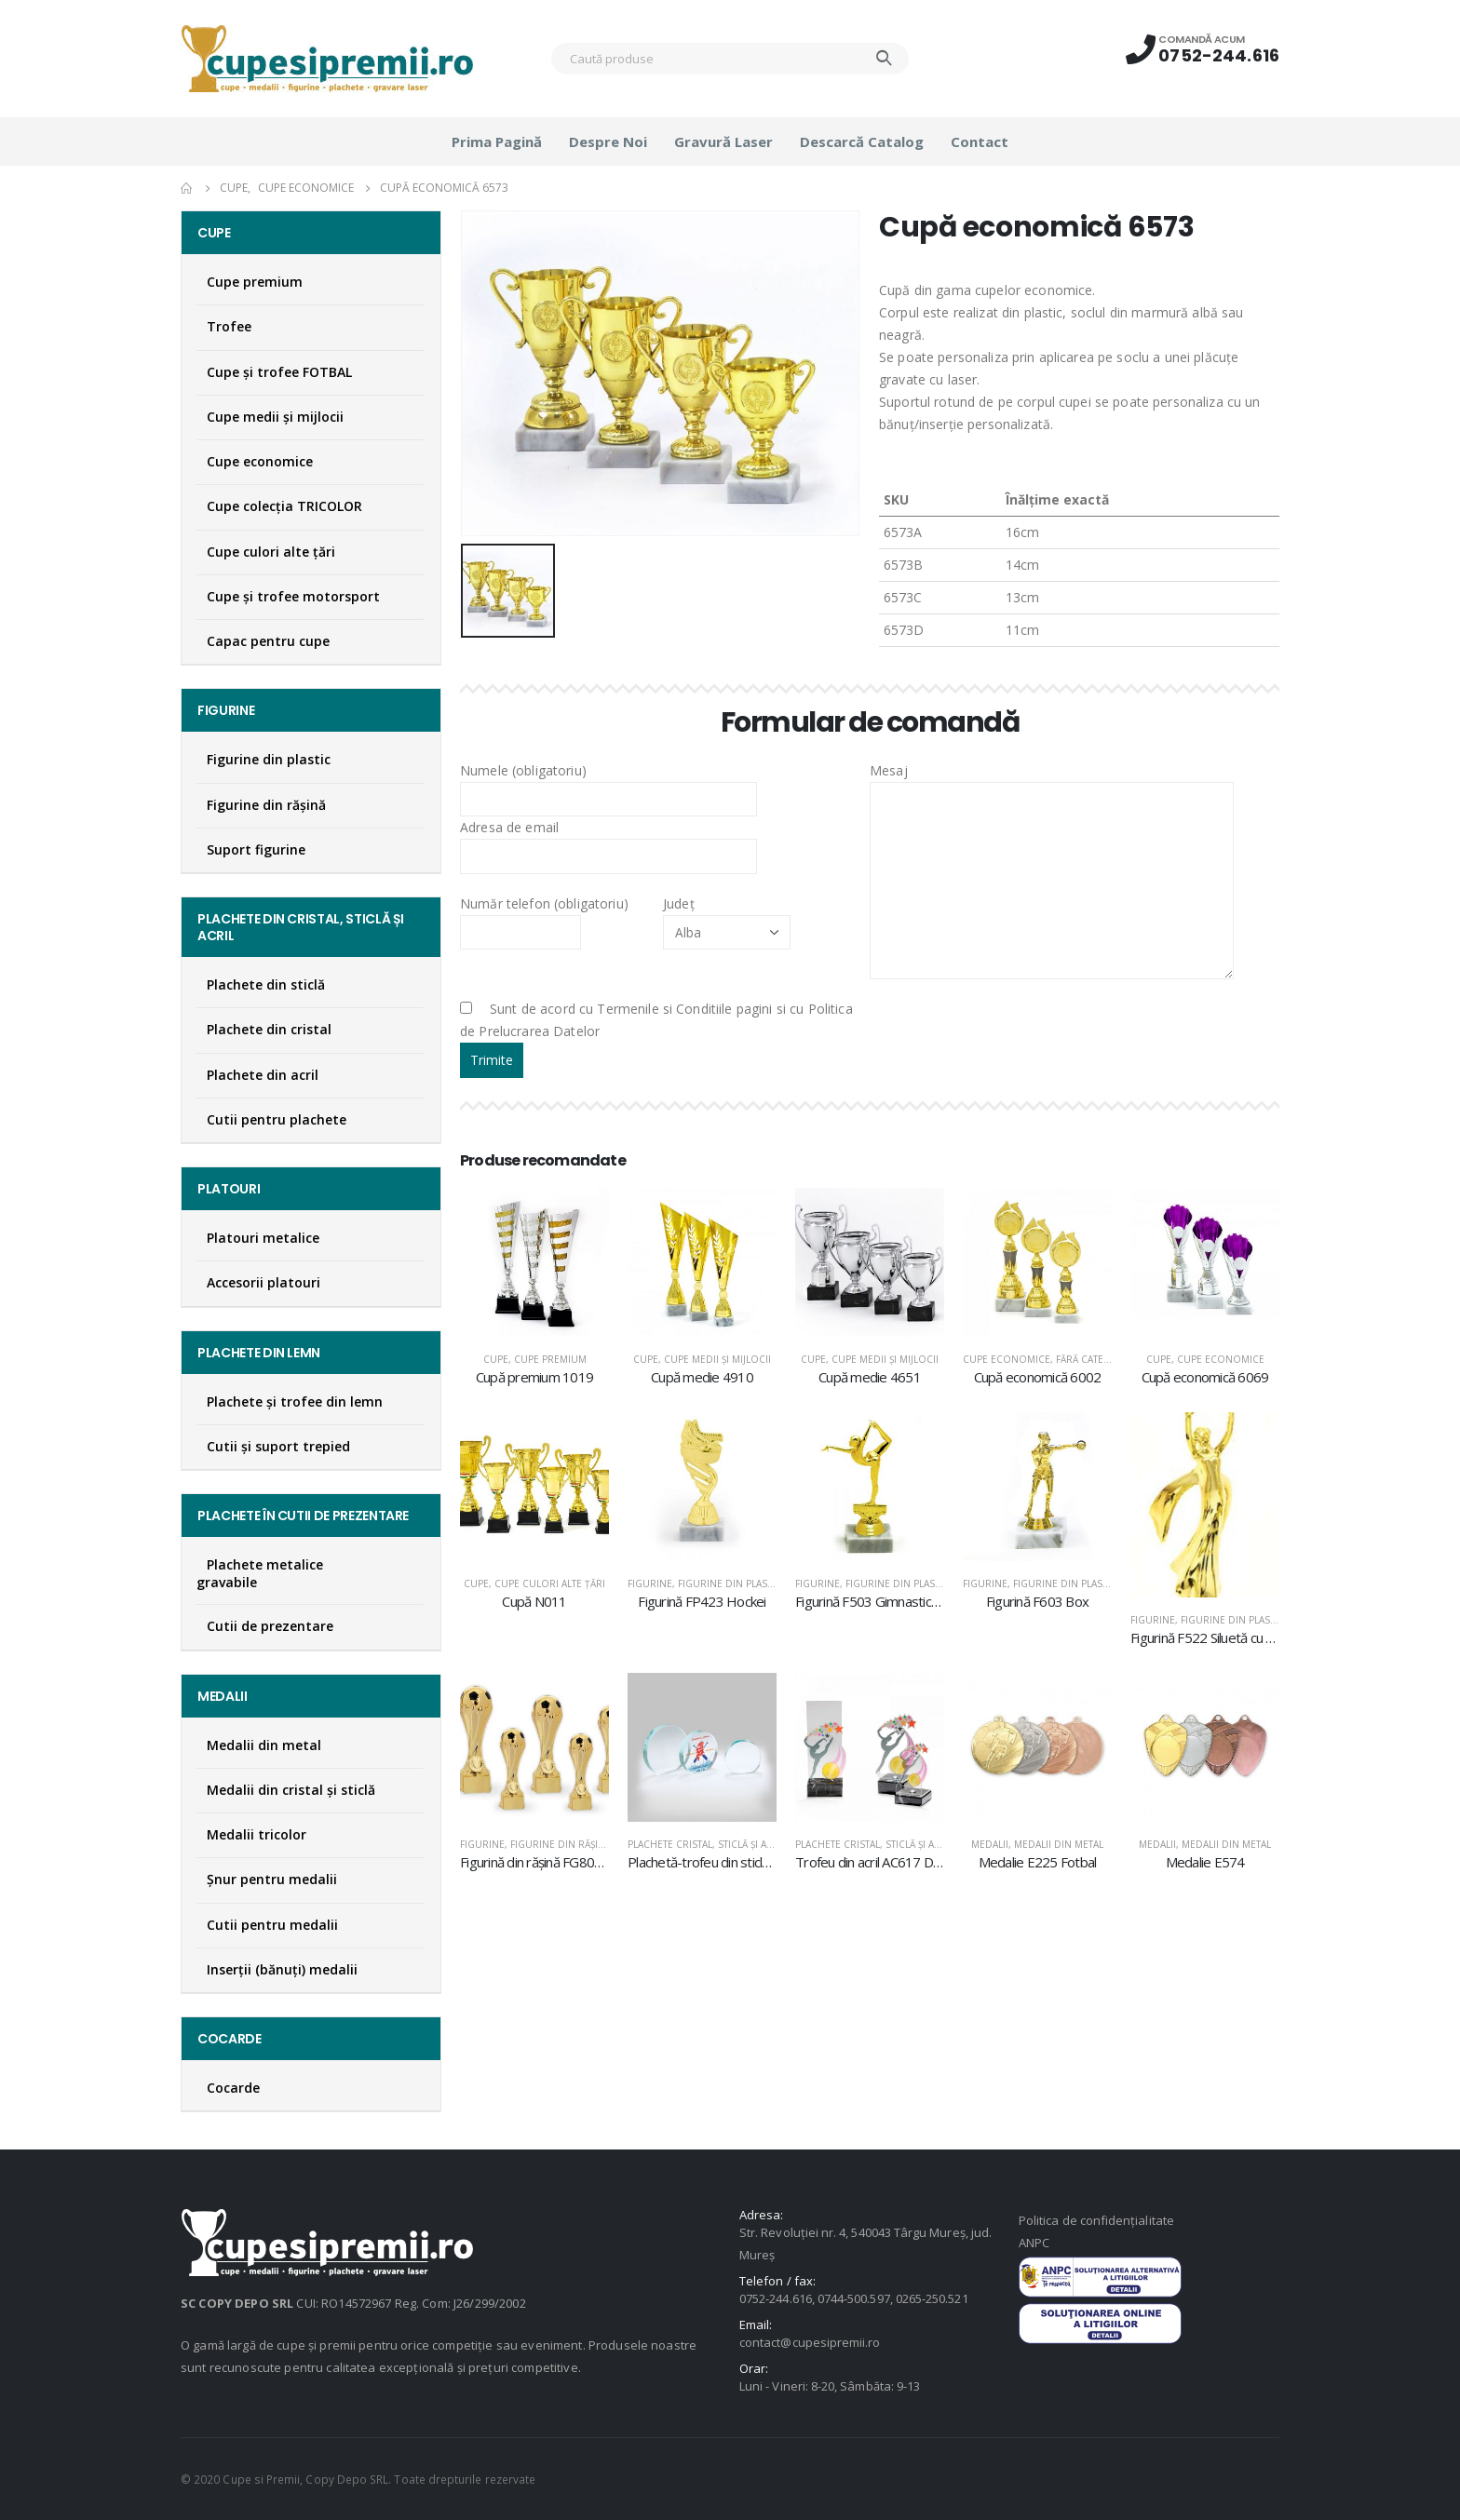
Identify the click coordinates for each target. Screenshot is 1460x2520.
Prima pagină (497, 141)
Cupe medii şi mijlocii (717, 1359)
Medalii (989, 1844)
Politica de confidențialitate (1096, 2220)
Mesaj (1052, 824)
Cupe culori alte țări (549, 1583)
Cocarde (233, 2087)
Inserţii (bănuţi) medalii (282, 1969)
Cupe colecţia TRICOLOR (284, 506)
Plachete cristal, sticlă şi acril (707, 1844)
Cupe (495, 1359)
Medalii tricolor (256, 1834)
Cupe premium (550, 1359)
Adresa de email (608, 840)
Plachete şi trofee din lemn (295, 1401)
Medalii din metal (1058, 1844)
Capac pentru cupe (268, 641)
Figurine (650, 1583)
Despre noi (608, 141)
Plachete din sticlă (266, 984)
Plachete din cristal (269, 1029)
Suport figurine (256, 849)
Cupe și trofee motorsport (293, 596)
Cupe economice (1006, 1359)
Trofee (229, 326)
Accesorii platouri (263, 1282)
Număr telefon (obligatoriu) (544, 917)
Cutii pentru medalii (272, 1925)
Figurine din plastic (729, 1583)
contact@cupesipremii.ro (810, 2342)
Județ (727, 917)
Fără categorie (1095, 1359)
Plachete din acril (262, 1075)
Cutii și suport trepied (278, 1446)
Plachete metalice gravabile (259, 1573)
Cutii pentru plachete (276, 1119)
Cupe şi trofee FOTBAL (279, 372)
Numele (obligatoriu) (608, 783)
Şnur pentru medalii (272, 1879)
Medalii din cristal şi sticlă (291, 1790)
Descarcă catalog (862, 141)
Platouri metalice (263, 1238)
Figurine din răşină (560, 1844)
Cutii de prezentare (270, 1626)
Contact (979, 141)
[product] (534, 1262)
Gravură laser (723, 141)
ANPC (1034, 2242)
